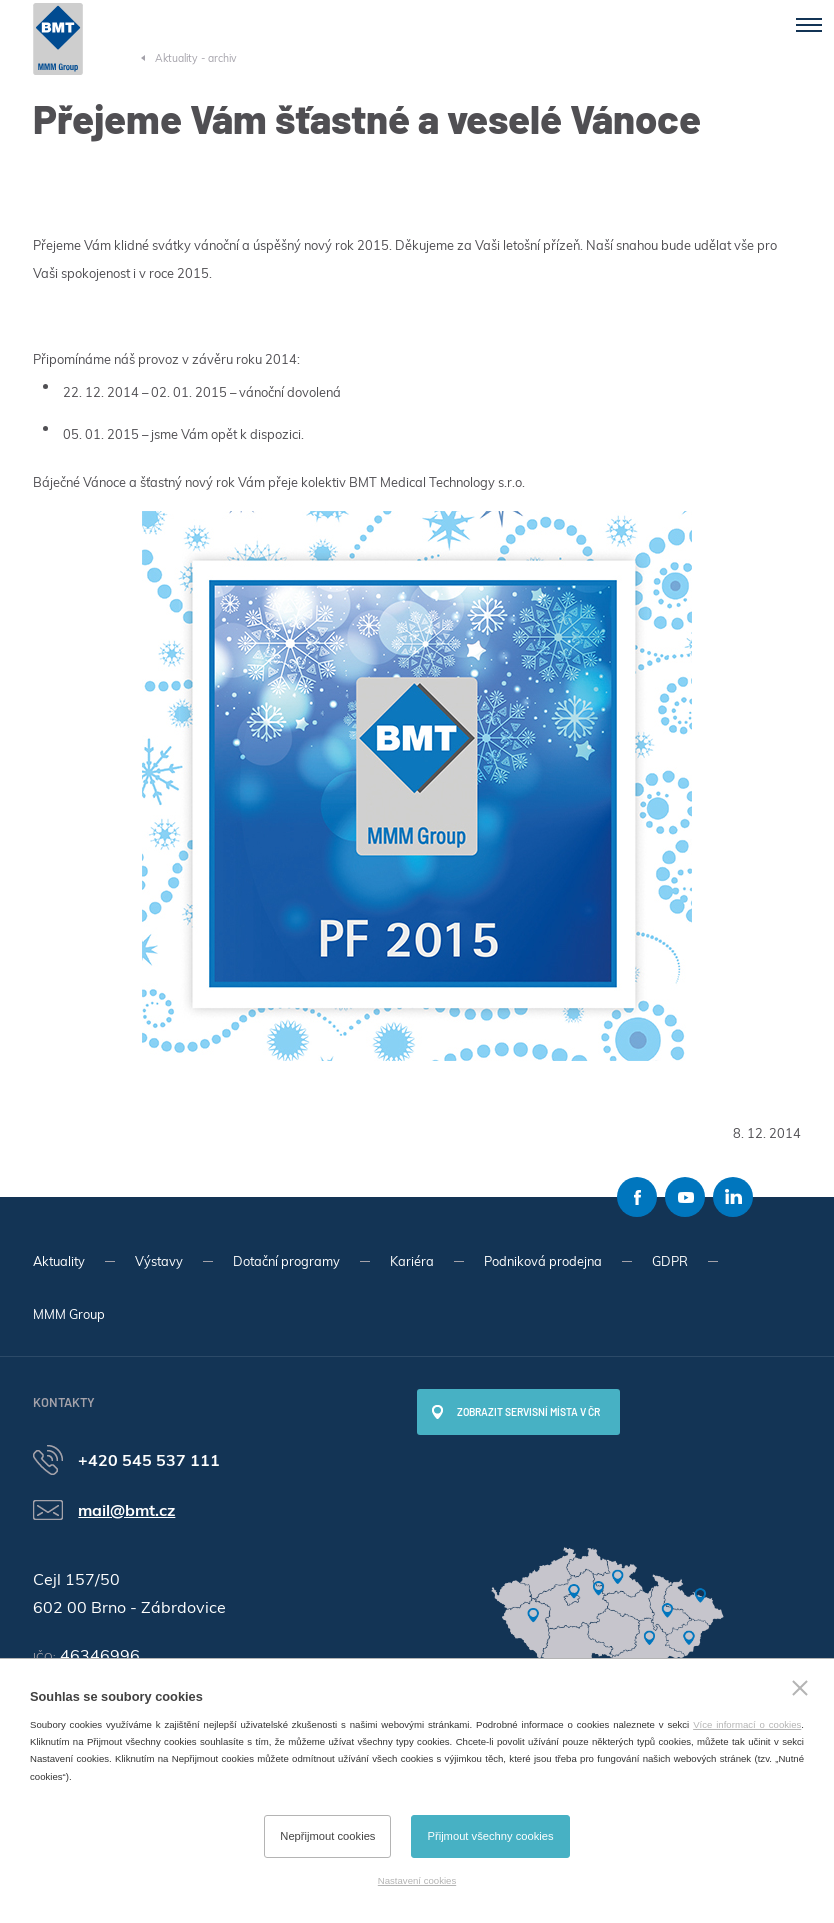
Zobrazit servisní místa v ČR (528, 1412)
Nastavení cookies (417, 1880)
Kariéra (412, 1261)
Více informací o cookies (747, 1724)
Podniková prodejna (543, 1261)
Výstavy (159, 1261)
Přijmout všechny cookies (490, 1836)
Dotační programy (286, 1261)
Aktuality (59, 1261)
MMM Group (69, 1314)
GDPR (670, 1261)
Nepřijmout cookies (327, 1836)
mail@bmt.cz (126, 1510)
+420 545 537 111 (149, 1460)
